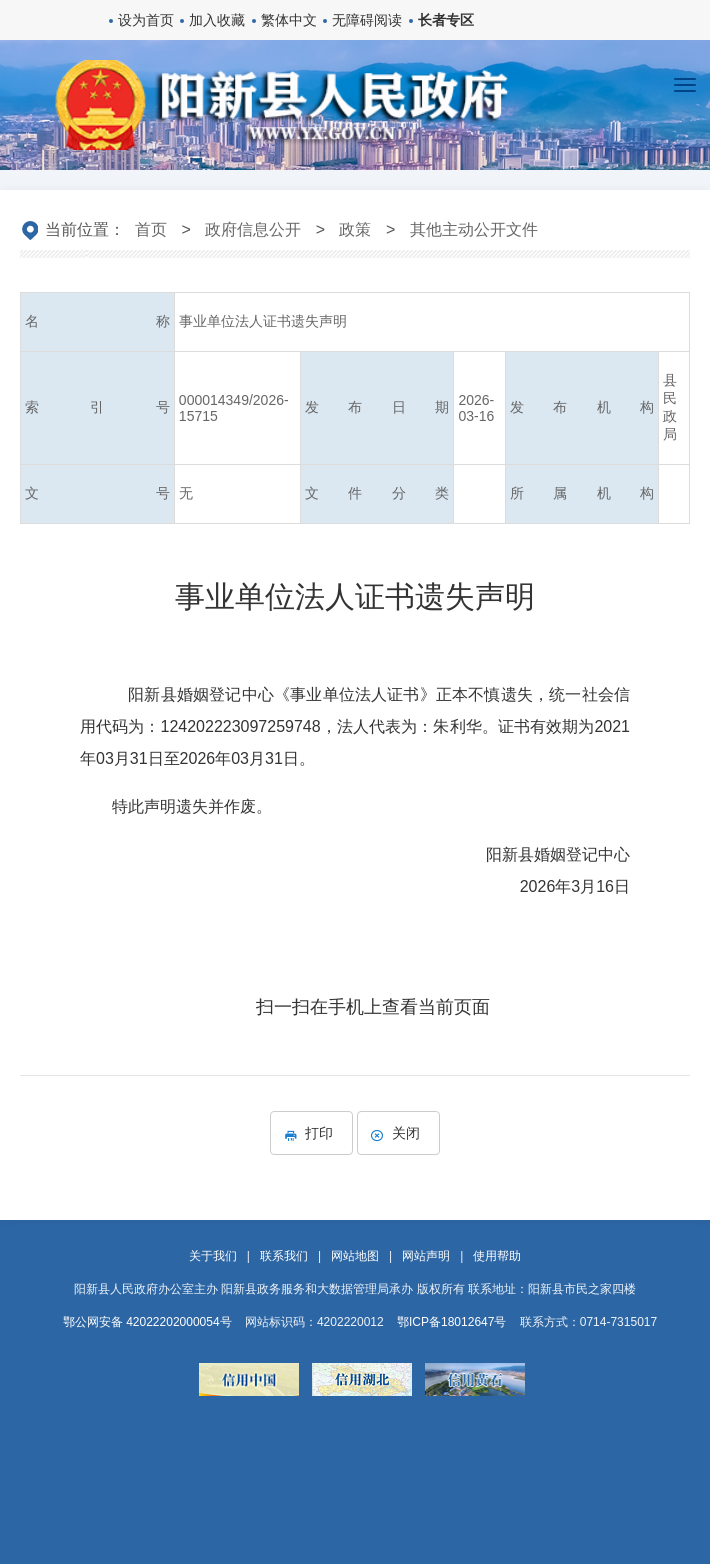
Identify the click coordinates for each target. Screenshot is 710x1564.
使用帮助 (497, 1256)
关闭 (398, 1133)
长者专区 (446, 20)
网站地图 (355, 1256)
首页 (151, 229)
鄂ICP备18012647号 (451, 1322)
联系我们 (284, 1256)
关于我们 (213, 1256)
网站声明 (426, 1256)
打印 (311, 1133)
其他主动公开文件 (474, 229)
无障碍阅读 (367, 20)
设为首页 (146, 20)
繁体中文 (289, 20)
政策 (355, 229)
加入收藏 (217, 20)
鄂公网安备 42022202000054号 (147, 1322)
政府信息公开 (253, 229)
